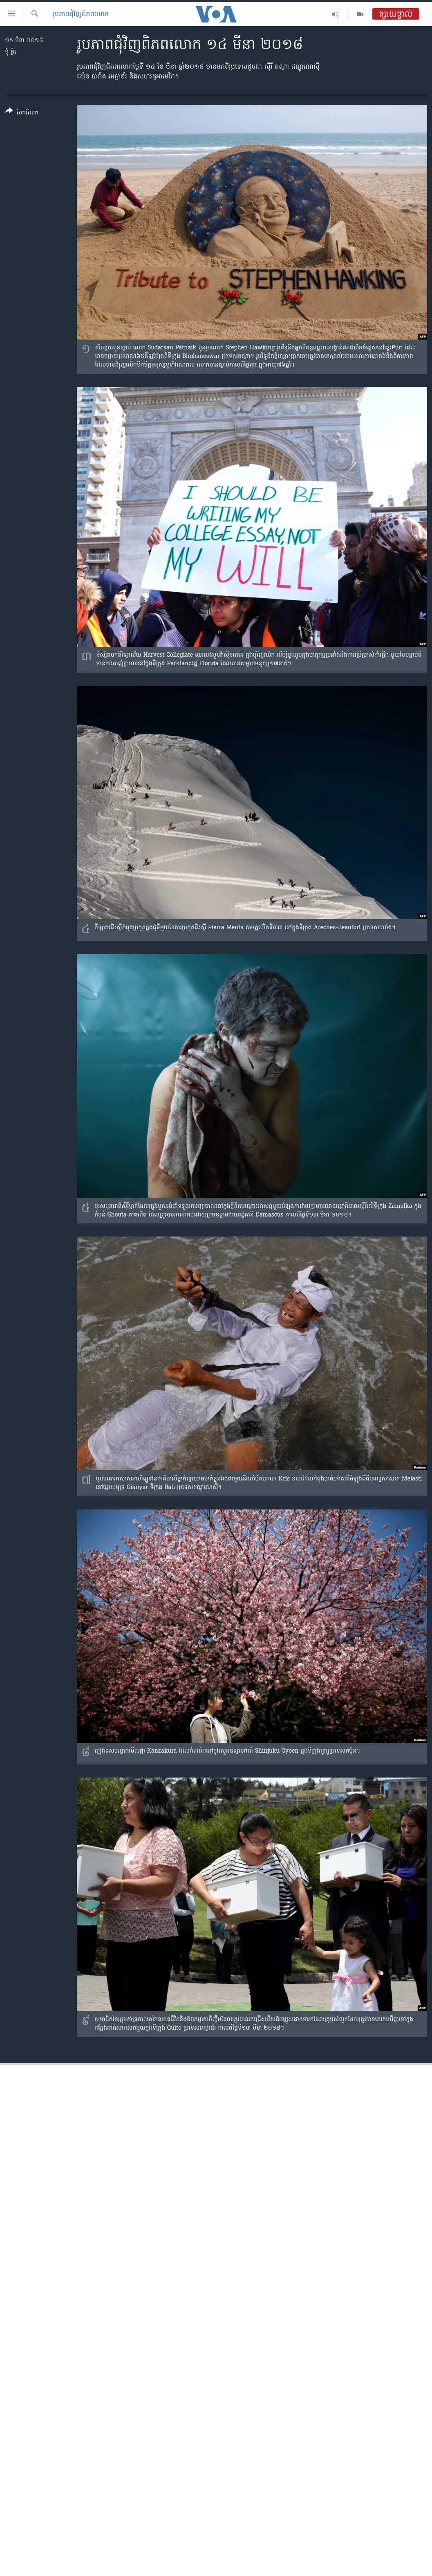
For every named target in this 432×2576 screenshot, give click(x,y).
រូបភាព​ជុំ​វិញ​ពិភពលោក (81, 14)
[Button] (21, 113)
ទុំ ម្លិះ (11, 52)
